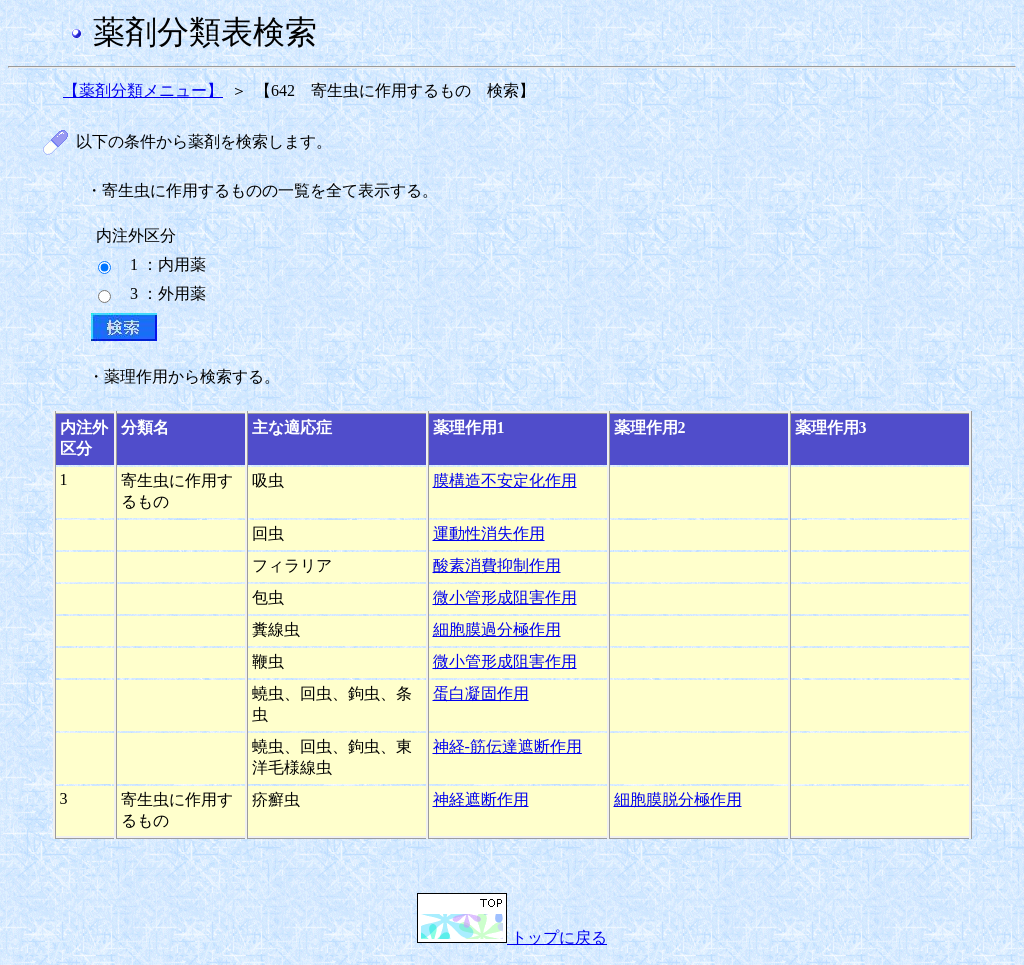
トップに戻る (512, 937)
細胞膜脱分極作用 (678, 799)
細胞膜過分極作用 (497, 629)
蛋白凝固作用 (481, 693)
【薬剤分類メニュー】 (143, 90)
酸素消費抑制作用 (497, 565)
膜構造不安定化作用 (505, 480)
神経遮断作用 (481, 799)
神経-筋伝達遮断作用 (507, 746)
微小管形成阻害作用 (505, 597)
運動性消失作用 (489, 533)
